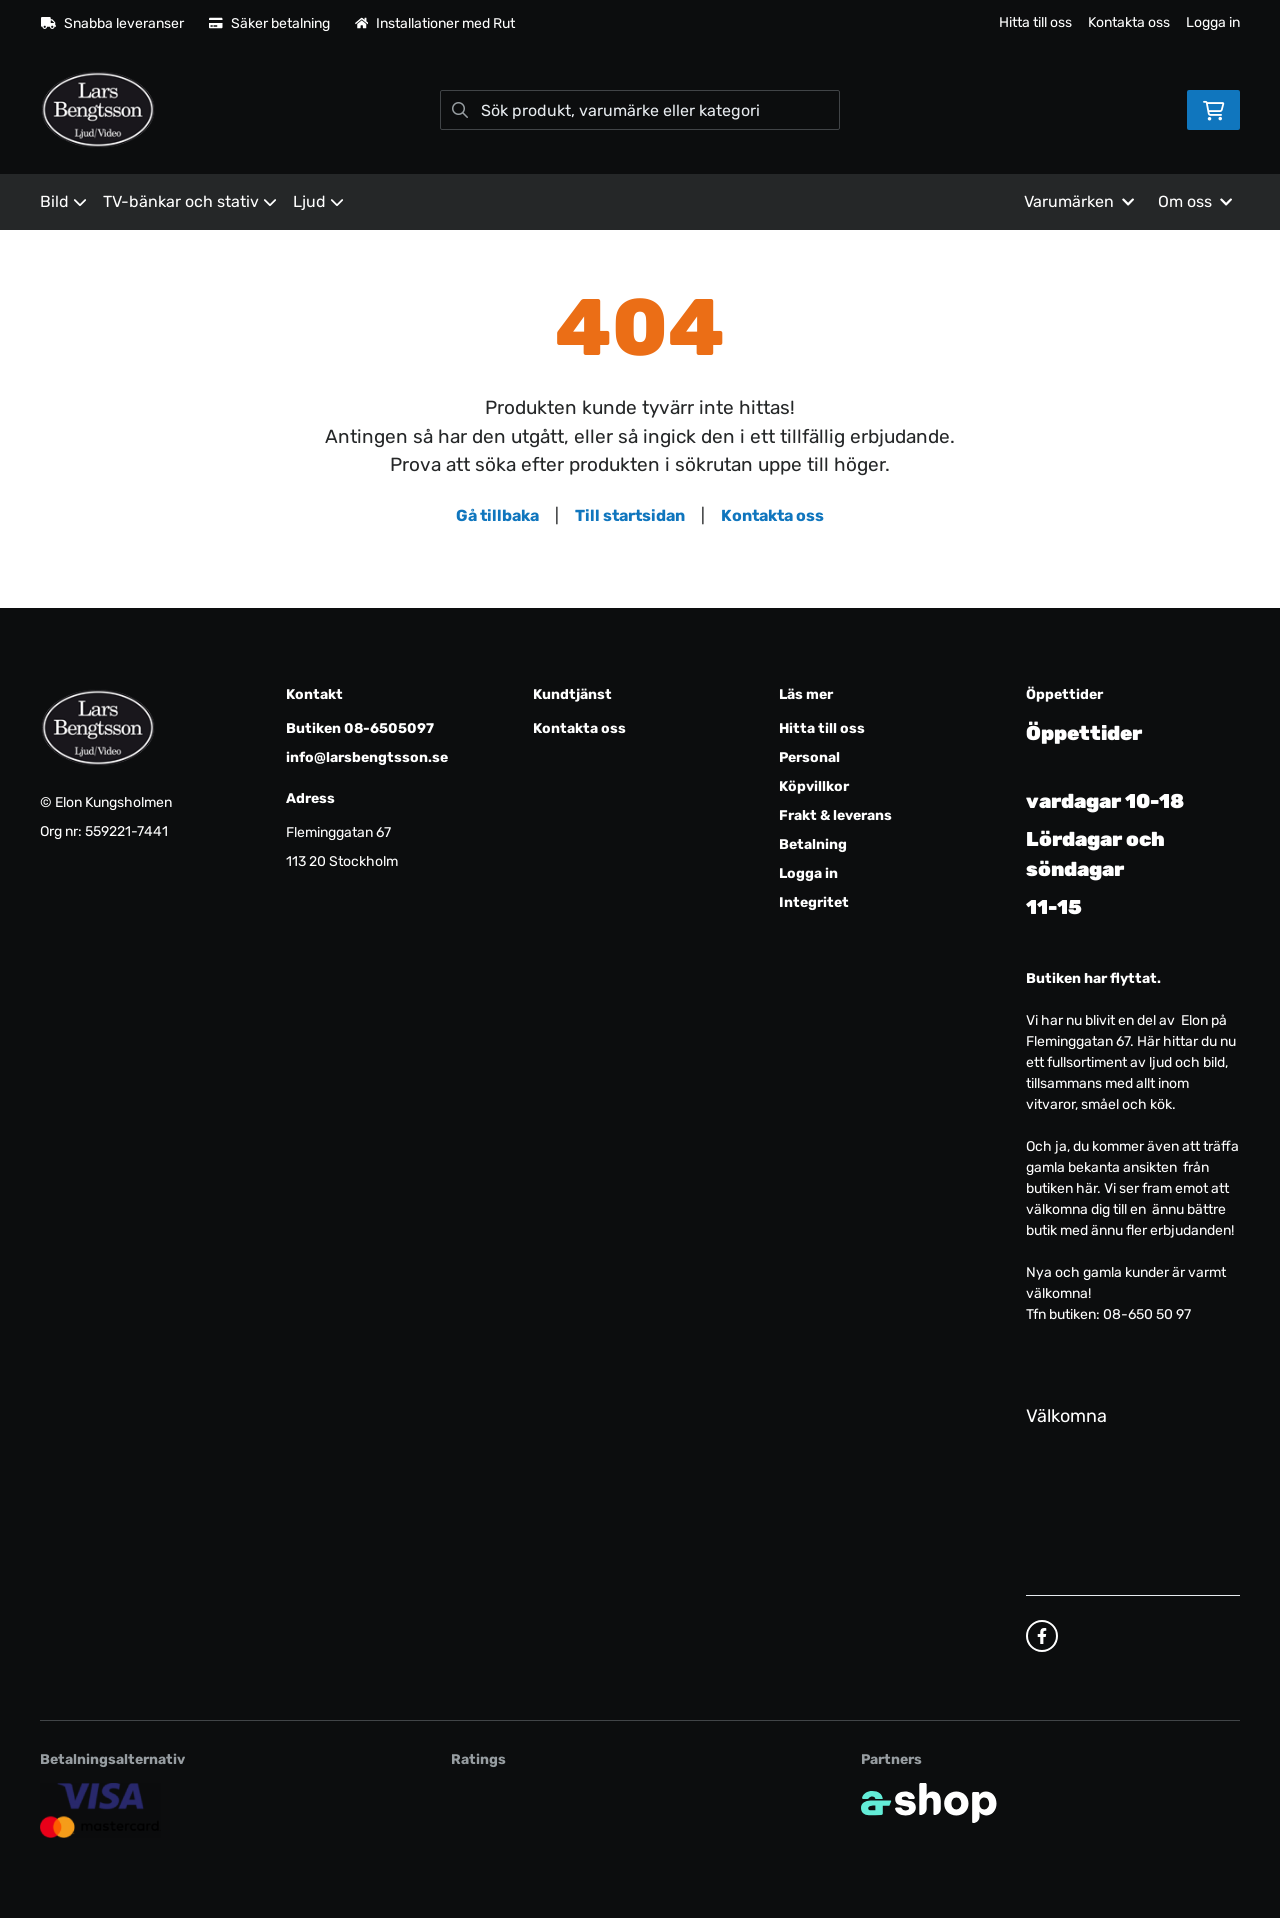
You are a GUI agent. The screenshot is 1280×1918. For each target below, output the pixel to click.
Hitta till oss (1035, 22)
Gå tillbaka (497, 515)
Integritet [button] (814, 902)
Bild (63, 201)
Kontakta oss (1129, 22)
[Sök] (640, 110)
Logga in (1213, 22)
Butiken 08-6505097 (360, 728)
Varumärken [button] (1079, 201)
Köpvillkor (814, 786)
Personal (809, 757)
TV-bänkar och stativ (190, 201)
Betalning (813, 844)
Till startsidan (630, 515)
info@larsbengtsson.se (367, 757)
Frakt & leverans (835, 815)
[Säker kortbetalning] (100, 1809)
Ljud (318, 201)
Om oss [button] (1195, 201)
